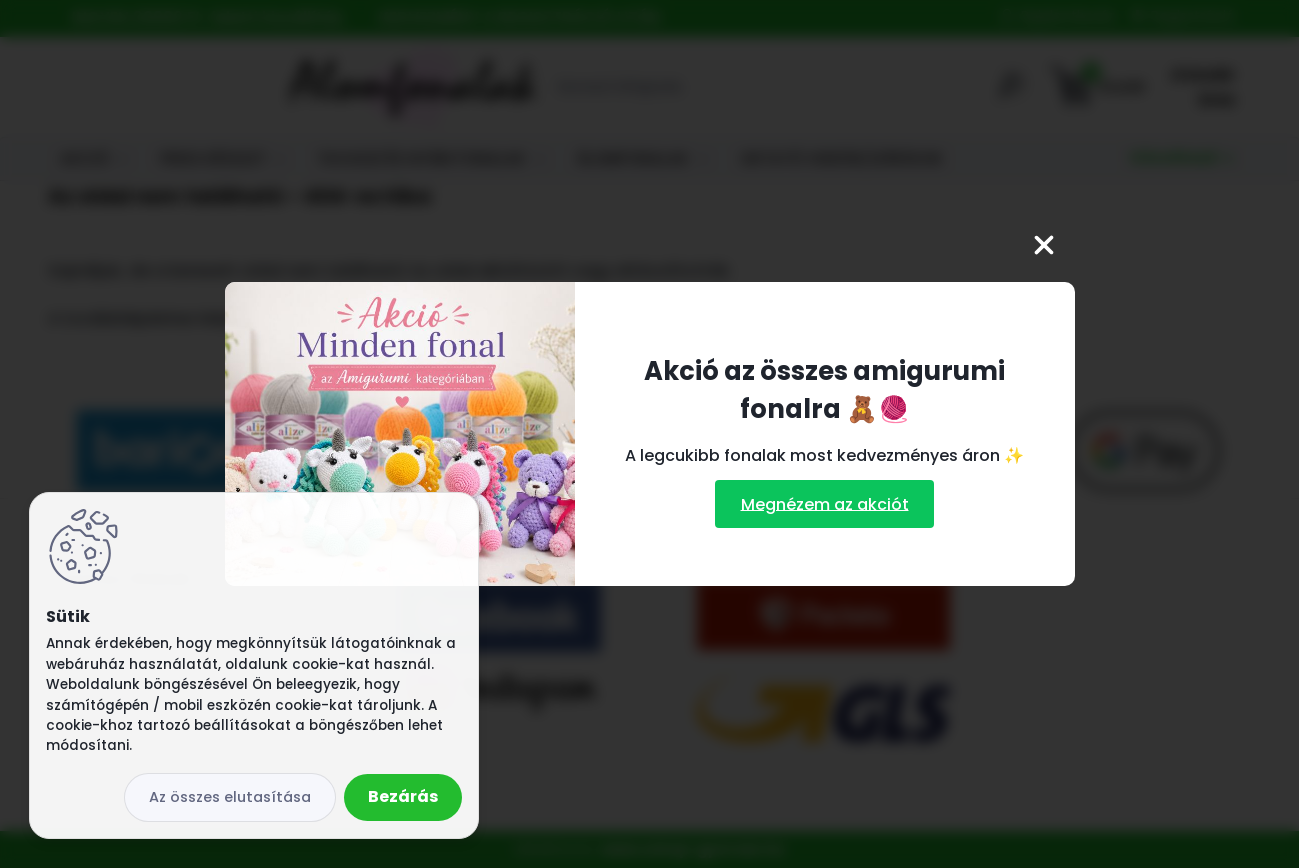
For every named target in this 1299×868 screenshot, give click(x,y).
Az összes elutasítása (230, 797)
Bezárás (403, 796)
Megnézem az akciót (825, 503)
